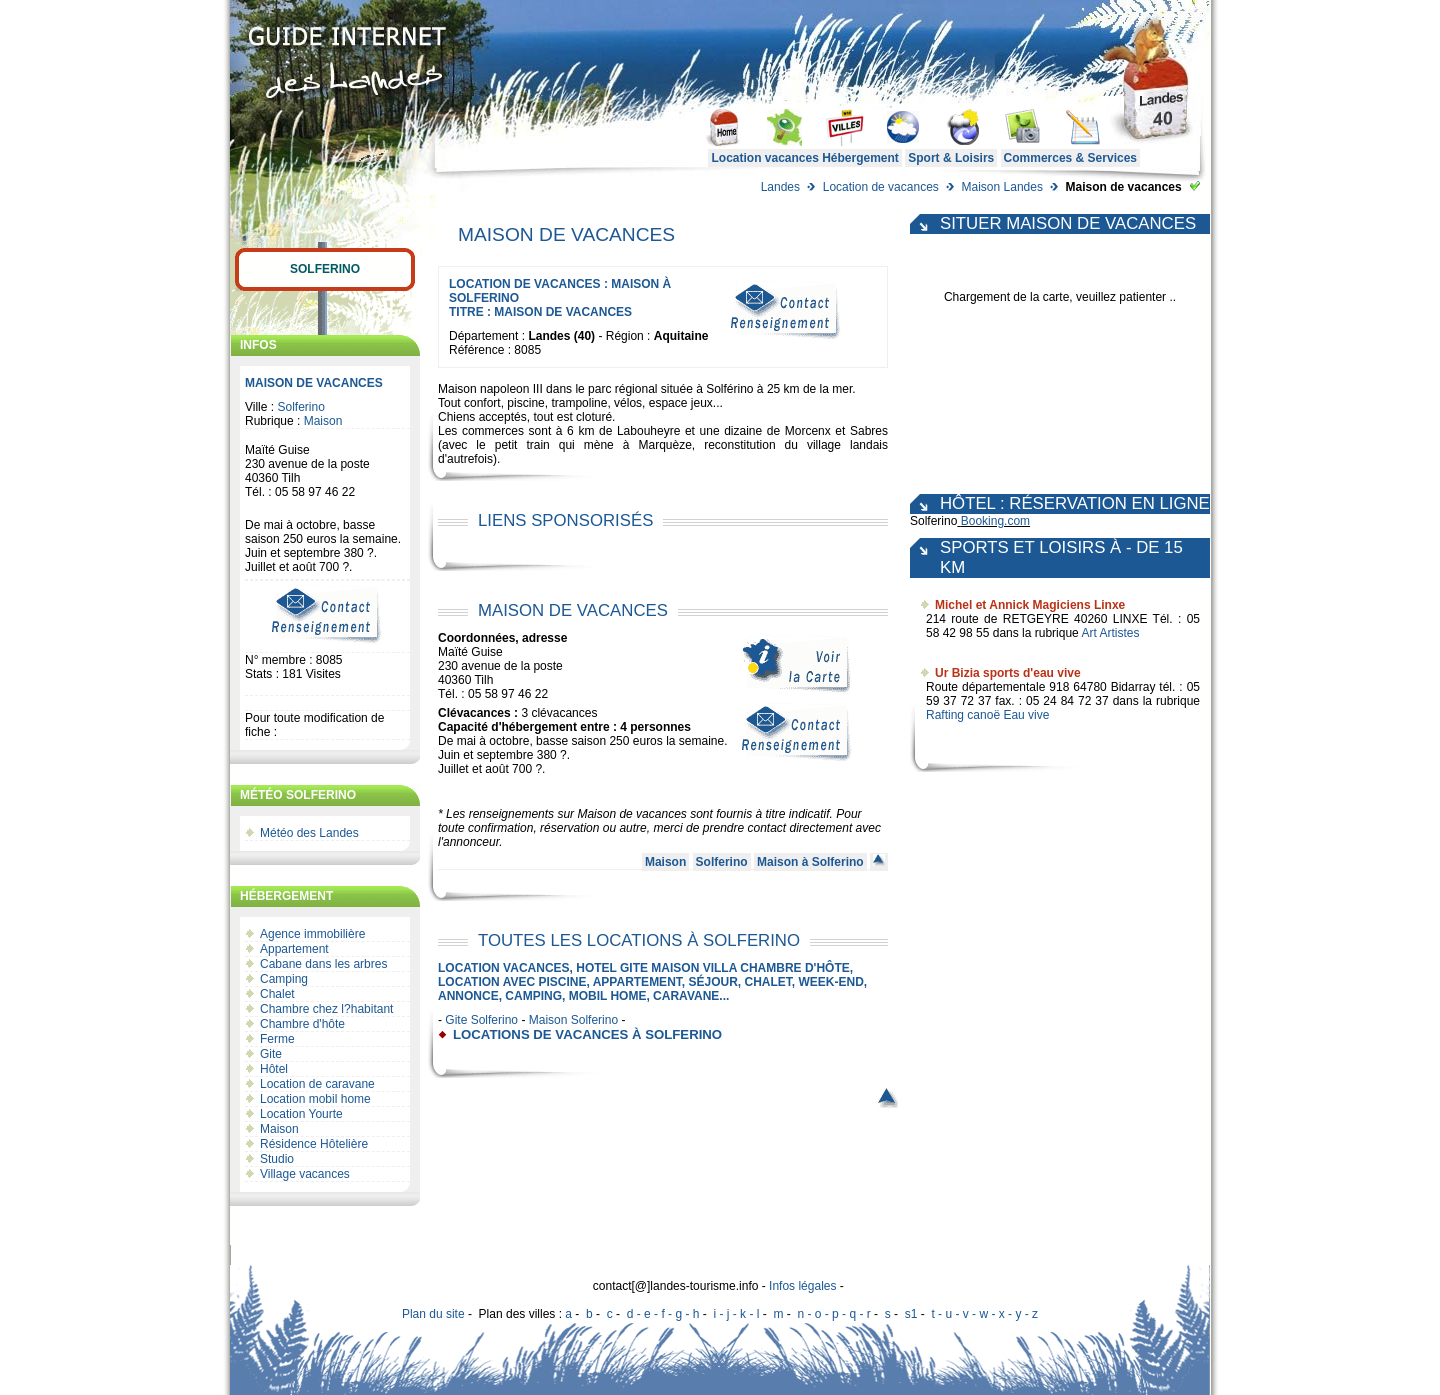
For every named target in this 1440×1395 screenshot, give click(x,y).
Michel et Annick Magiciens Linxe (1030, 605)
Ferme (277, 1039)
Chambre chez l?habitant (326, 1009)
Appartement (294, 949)
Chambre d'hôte (302, 1024)
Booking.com (995, 521)
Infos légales (802, 1286)
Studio (277, 1159)
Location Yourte (301, 1114)
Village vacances (305, 1174)
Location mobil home (315, 1099)
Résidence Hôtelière (314, 1144)
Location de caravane (317, 1084)
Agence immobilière (312, 934)
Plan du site (433, 1314)
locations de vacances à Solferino (587, 1034)
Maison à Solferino (810, 862)
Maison (323, 421)
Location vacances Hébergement (804, 158)
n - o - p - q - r (833, 1314)
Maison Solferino (573, 1020)
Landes (780, 187)
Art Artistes (1110, 633)
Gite (271, 1054)
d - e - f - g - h (663, 1314)
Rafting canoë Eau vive (987, 715)
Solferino (325, 269)
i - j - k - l (736, 1314)
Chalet (277, 994)
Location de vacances (881, 187)
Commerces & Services (1070, 158)
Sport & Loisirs (951, 158)
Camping (284, 979)
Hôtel (274, 1069)
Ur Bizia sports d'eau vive (1008, 673)
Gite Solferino (481, 1020)
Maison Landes (1002, 187)
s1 (911, 1314)
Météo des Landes (309, 833)
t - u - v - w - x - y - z (984, 1314)
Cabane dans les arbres (323, 964)
